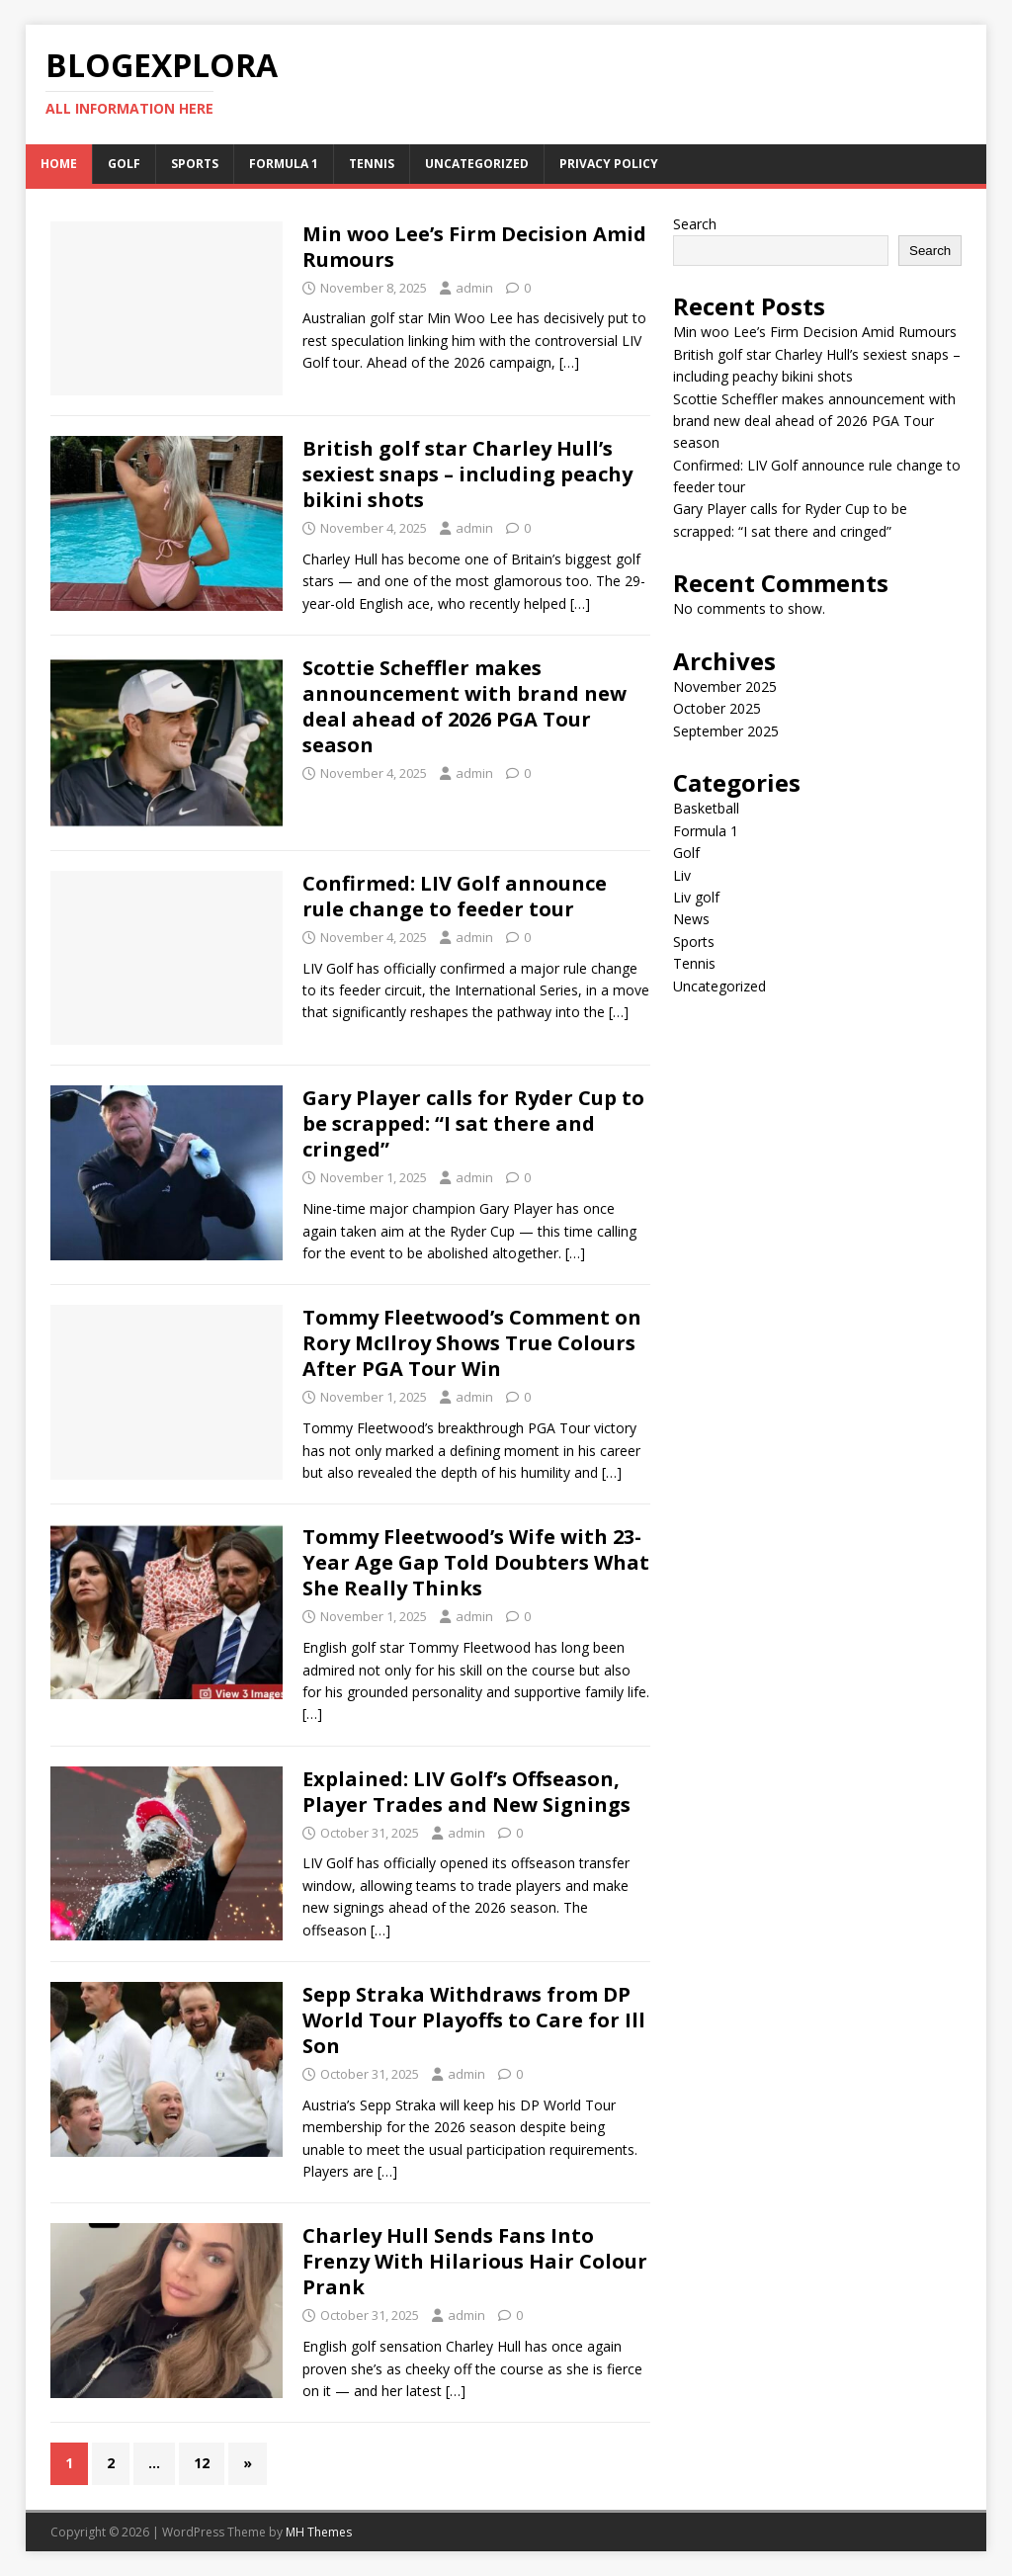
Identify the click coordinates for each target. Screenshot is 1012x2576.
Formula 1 (283, 163)
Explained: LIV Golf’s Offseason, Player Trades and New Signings (466, 1791)
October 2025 (717, 708)
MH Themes (319, 2532)
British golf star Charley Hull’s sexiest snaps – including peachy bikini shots (467, 474)
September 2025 (726, 731)
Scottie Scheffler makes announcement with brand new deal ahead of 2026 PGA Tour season (464, 706)
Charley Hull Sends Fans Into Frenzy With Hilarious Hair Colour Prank (474, 2261)
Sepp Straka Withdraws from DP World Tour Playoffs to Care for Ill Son (473, 2020)
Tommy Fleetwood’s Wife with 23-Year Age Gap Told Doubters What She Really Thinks (475, 1562)
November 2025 (725, 686)
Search (695, 224)
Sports (194, 163)
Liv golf (696, 897)
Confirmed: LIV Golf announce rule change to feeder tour (454, 896)
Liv (682, 875)
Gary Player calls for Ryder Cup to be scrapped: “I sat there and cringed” (473, 1123)
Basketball (706, 808)
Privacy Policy (608, 163)
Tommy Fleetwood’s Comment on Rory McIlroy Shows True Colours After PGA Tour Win (471, 1343)
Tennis (371, 163)
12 (202, 2462)
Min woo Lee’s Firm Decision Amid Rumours (474, 246)
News (691, 918)
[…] (569, 362)
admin (474, 288)
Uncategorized (477, 163)
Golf (124, 163)
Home (59, 163)
